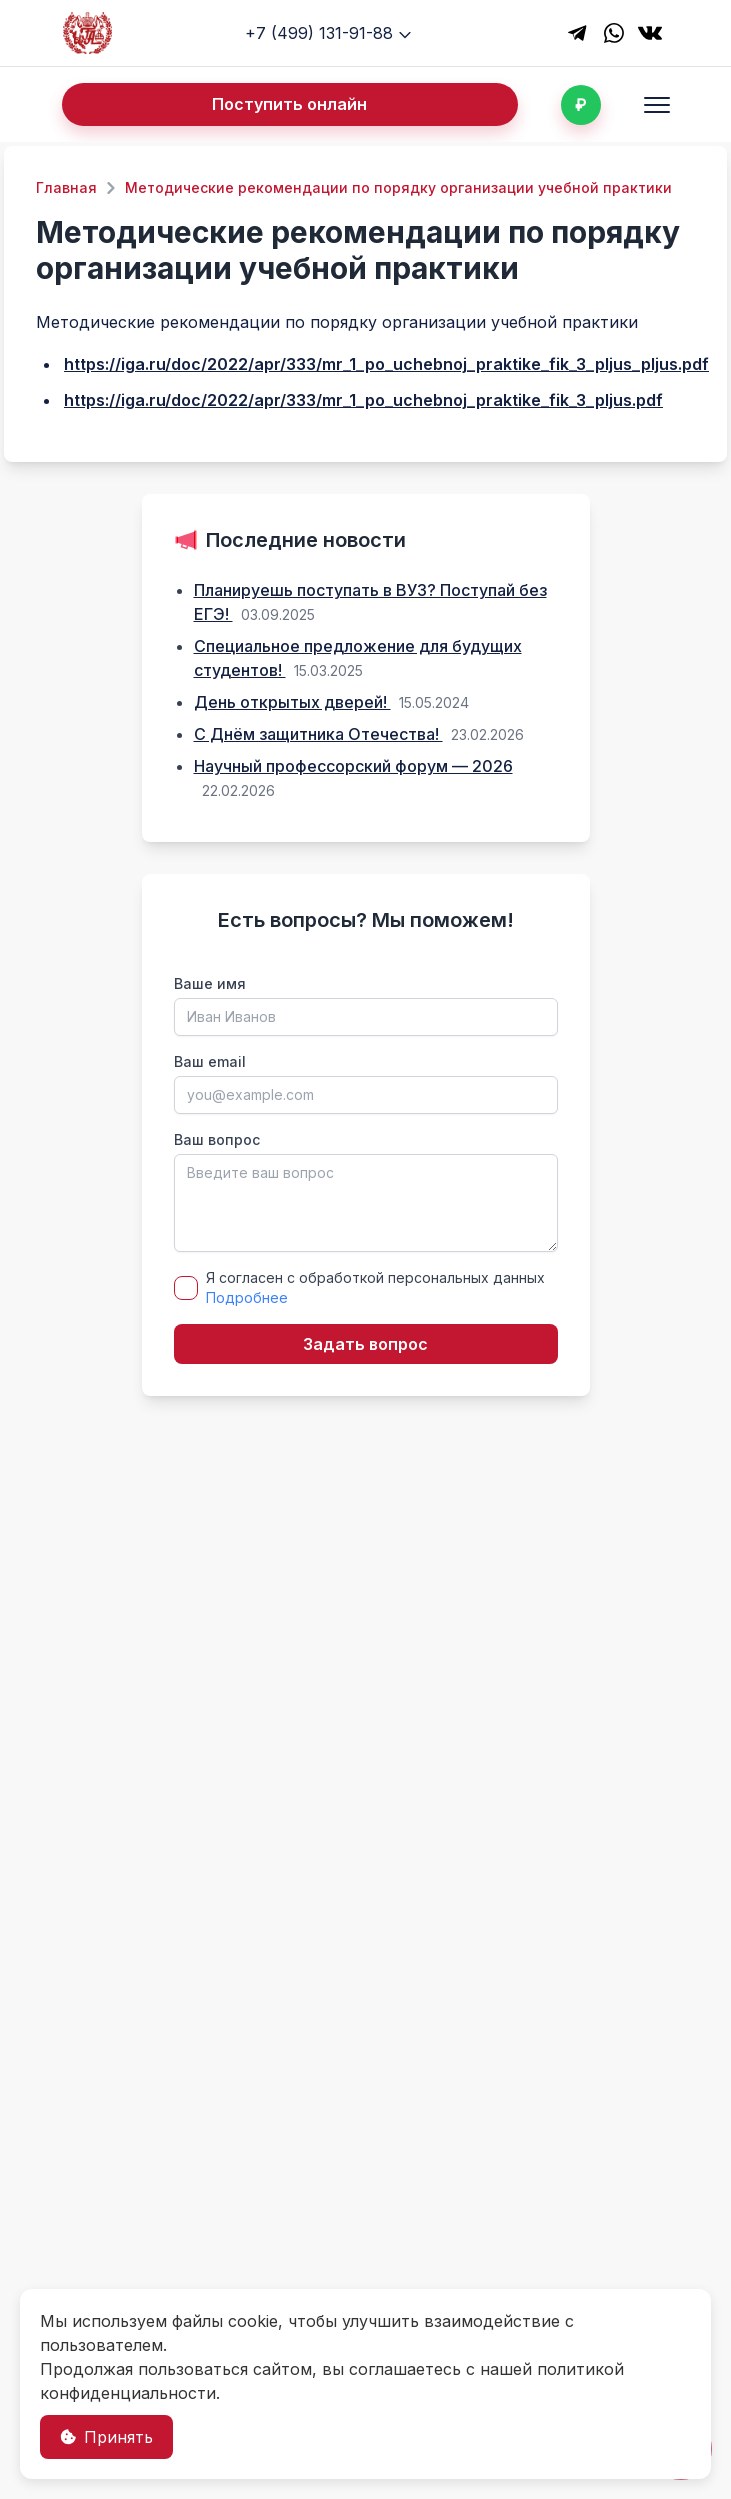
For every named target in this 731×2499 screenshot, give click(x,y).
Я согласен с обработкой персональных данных (375, 1287)
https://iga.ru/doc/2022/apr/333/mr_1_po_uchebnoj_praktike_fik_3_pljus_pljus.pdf (386, 364)
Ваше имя (210, 983)
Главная (66, 187)
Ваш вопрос (217, 1139)
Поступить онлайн (289, 104)
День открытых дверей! (292, 702)
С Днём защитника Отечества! (318, 734)
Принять (106, 2437)
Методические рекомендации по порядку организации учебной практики (398, 187)
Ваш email (210, 1061)
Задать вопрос (365, 1344)
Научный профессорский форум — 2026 (353, 766)
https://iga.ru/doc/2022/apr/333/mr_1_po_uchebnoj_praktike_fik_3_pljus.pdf (363, 400)
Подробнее (247, 1297)
